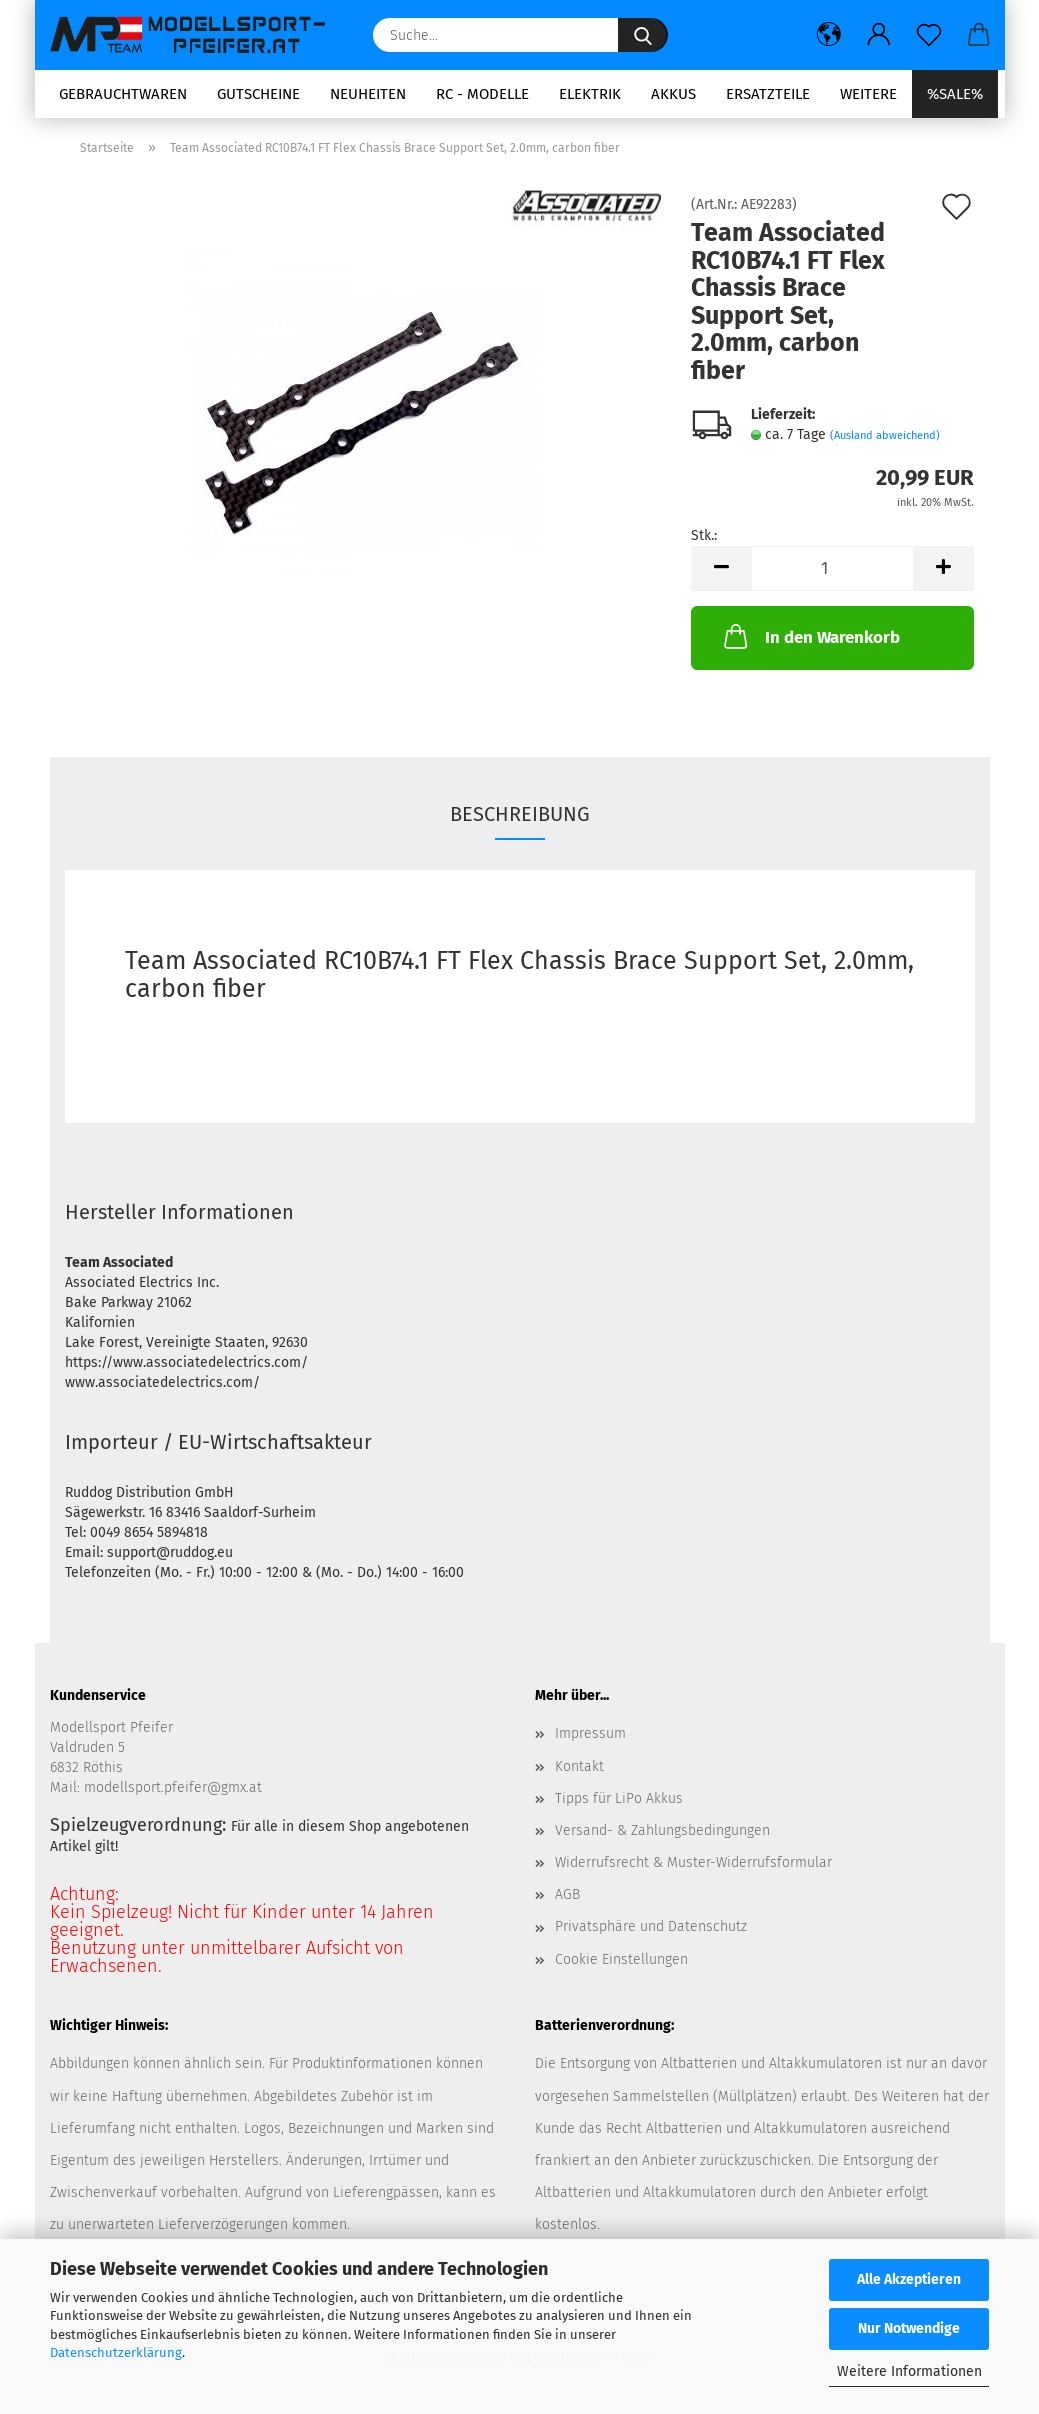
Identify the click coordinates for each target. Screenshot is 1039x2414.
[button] (829, 35)
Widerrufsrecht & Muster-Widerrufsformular (693, 1862)
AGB (567, 1894)
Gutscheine (258, 94)
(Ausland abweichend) (885, 435)
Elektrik (590, 94)
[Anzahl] (832, 568)
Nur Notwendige (909, 2328)
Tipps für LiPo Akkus (619, 1798)
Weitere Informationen (909, 2371)
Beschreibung (520, 814)
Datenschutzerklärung (116, 2352)
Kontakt (579, 1766)
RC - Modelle (482, 94)
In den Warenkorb (810, 636)
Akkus (673, 94)
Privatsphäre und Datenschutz (651, 1926)
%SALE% (955, 94)
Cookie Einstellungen (621, 1959)
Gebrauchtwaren (123, 94)
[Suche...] (643, 35)
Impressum (590, 1733)
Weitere (868, 94)
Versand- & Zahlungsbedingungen (662, 1830)
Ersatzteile (768, 94)
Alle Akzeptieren (909, 2279)
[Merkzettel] (929, 35)
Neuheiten (368, 94)
